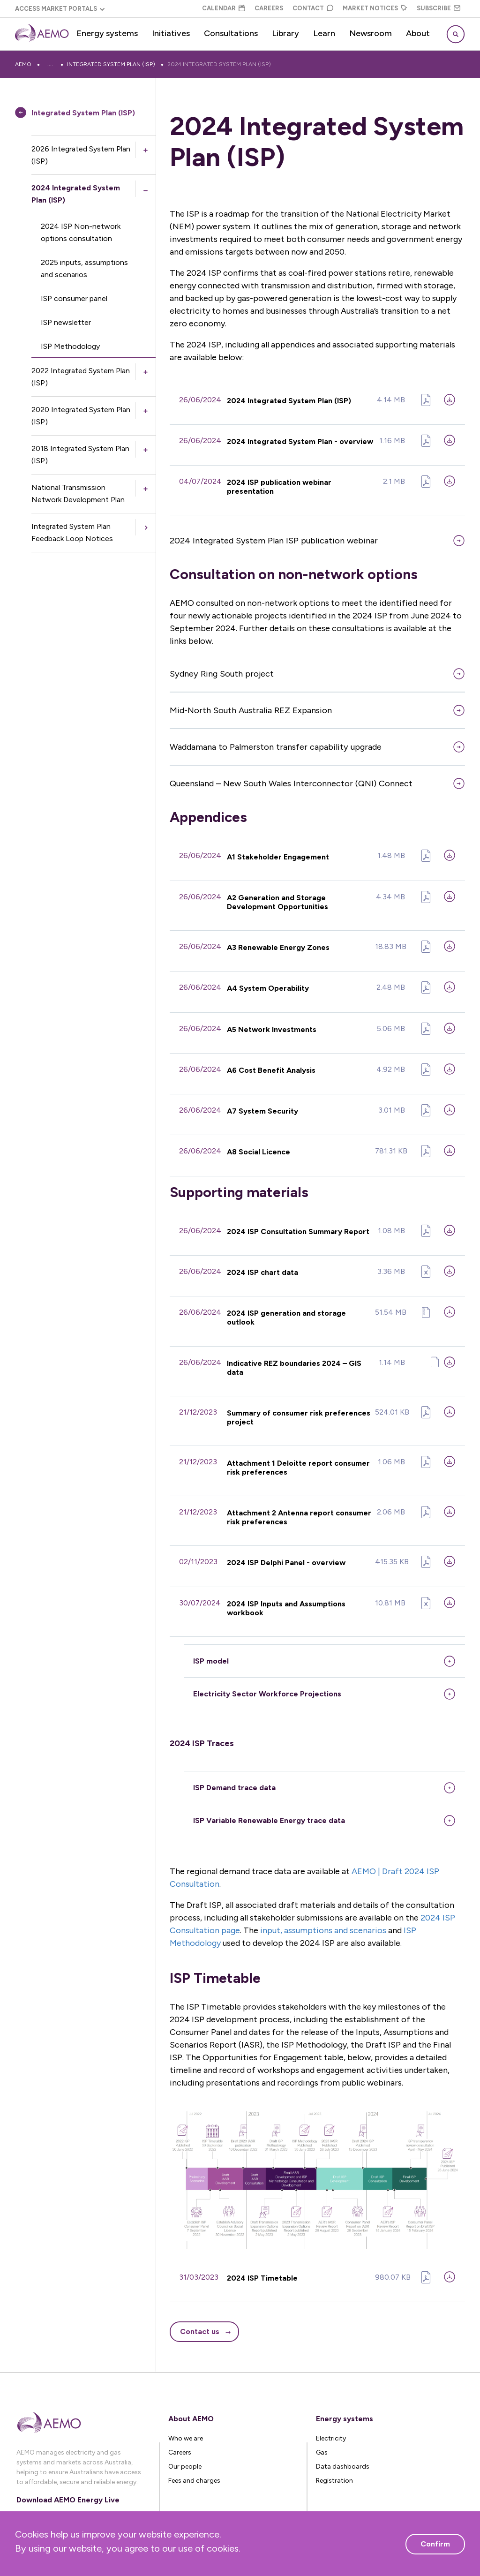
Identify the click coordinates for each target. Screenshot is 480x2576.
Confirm (435, 2543)
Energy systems (107, 33)
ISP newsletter (66, 322)
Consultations (231, 33)
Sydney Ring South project (222, 671)
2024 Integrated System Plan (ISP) (280, 64)
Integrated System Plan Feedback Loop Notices (72, 532)
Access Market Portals (56, 8)
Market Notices (375, 8)
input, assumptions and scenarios (323, 1911)
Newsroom (370, 33)
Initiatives (171, 33)
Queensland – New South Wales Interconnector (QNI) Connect (291, 781)
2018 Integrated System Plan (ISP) (80, 454)
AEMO (23, 64)
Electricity (331, 2418)
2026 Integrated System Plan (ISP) (80, 155)
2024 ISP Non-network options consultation (80, 232)
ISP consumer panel (74, 298)
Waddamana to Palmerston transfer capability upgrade (276, 744)
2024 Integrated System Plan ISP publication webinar (274, 538)
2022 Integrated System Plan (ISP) (80, 376)
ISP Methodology (70, 346)
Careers (269, 8)
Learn (324, 33)
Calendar (223, 8)
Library (285, 33)
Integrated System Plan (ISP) (172, 64)
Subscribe (438, 8)
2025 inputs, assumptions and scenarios (84, 268)
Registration (334, 2460)
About (418, 33)
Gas (322, 2432)
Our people (185, 2446)
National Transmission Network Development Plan (78, 493)
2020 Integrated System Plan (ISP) (80, 415)
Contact (312, 8)
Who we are (185, 2418)
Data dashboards (342, 2446)
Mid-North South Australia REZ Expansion (251, 707)
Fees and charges (194, 2460)
